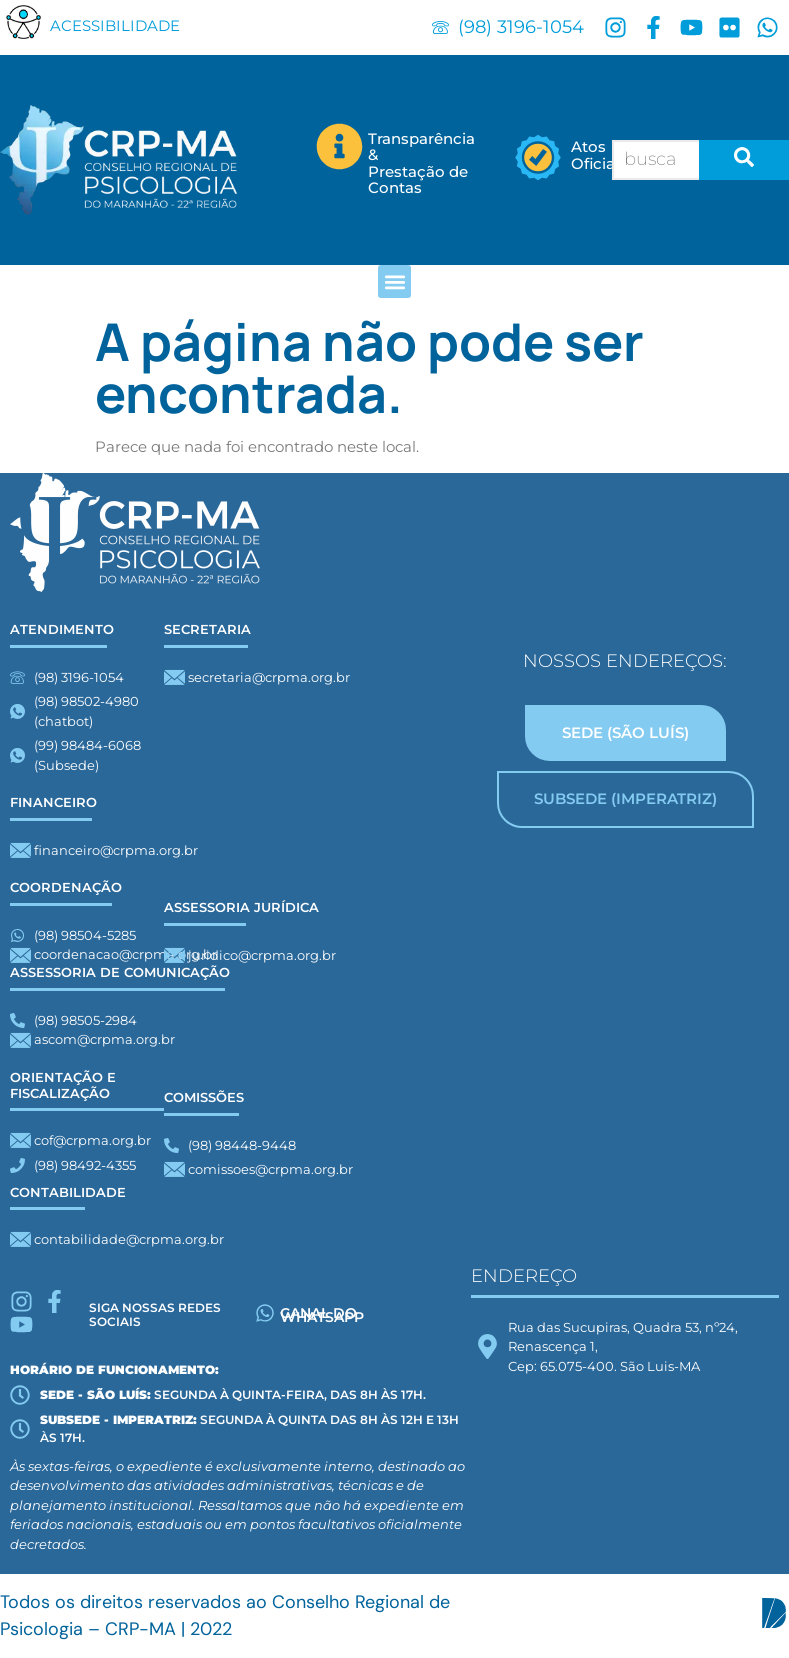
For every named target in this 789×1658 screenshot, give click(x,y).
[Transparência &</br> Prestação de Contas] (339, 146)
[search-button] (744, 160)
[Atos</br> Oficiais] (538, 159)
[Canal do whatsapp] (265, 1313)
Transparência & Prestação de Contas (421, 163)
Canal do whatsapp (322, 1315)
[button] (24, 21)
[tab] (625, 733)
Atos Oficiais (599, 155)
